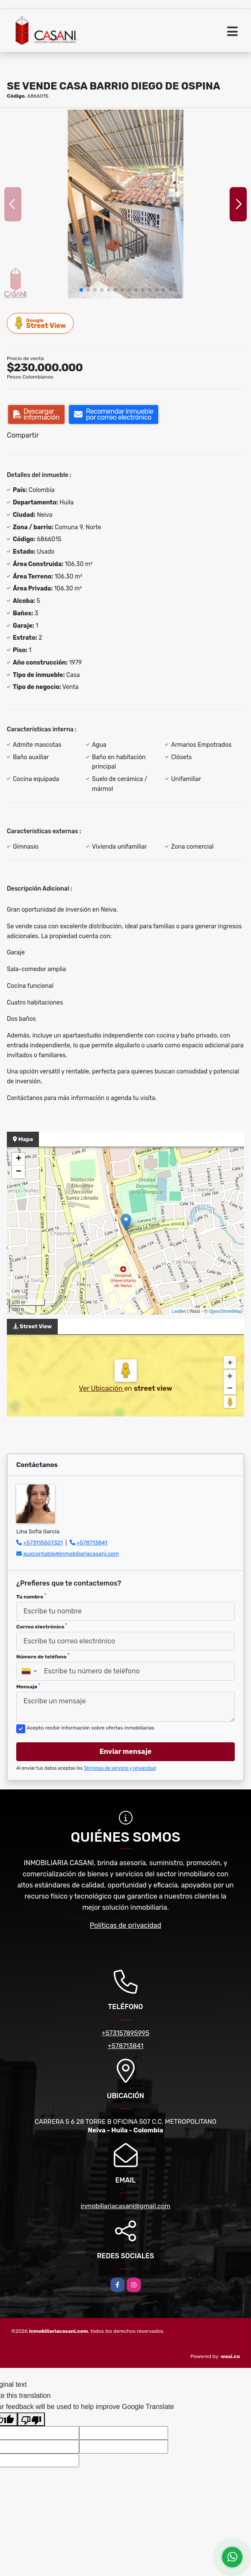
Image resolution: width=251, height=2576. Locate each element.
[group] (125, 204)
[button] (81, 290)
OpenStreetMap (225, 1311)
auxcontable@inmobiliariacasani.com (71, 1553)
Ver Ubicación (101, 1388)
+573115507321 (43, 1542)
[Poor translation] (31, 2419)
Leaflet (178, 1311)
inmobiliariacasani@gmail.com (126, 2206)
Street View (40, 323)
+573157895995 (126, 2033)
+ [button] (18, 1159)
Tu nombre (31, 1596)
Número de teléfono (42, 1656)
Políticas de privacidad (125, 1925)
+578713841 (92, 1542)
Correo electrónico (41, 1626)
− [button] (18, 1172)
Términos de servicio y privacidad (120, 1768)
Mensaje (28, 1686)
